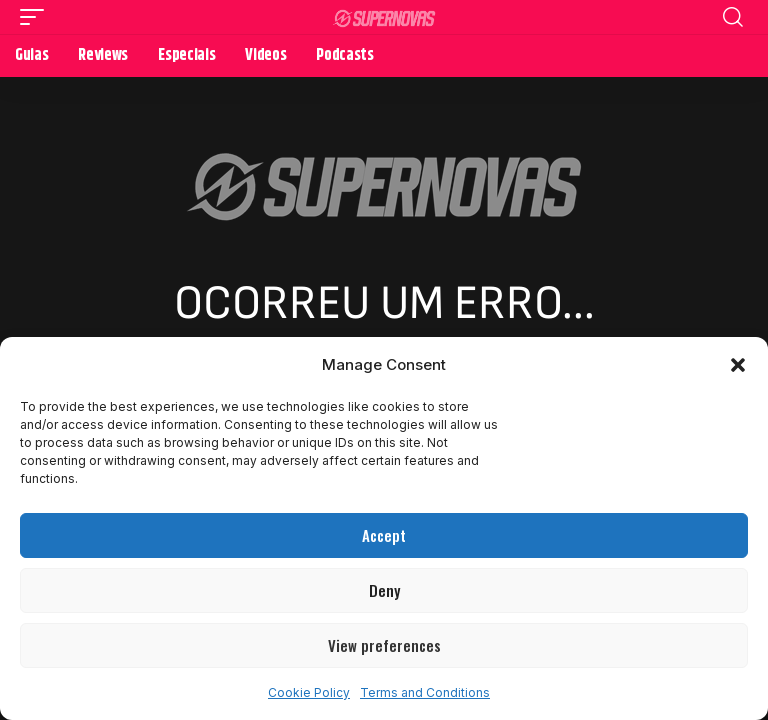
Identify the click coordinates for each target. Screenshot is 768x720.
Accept (384, 535)
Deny (384, 590)
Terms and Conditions (425, 692)
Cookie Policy (309, 692)
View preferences (384, 645)
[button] (738, 365)
